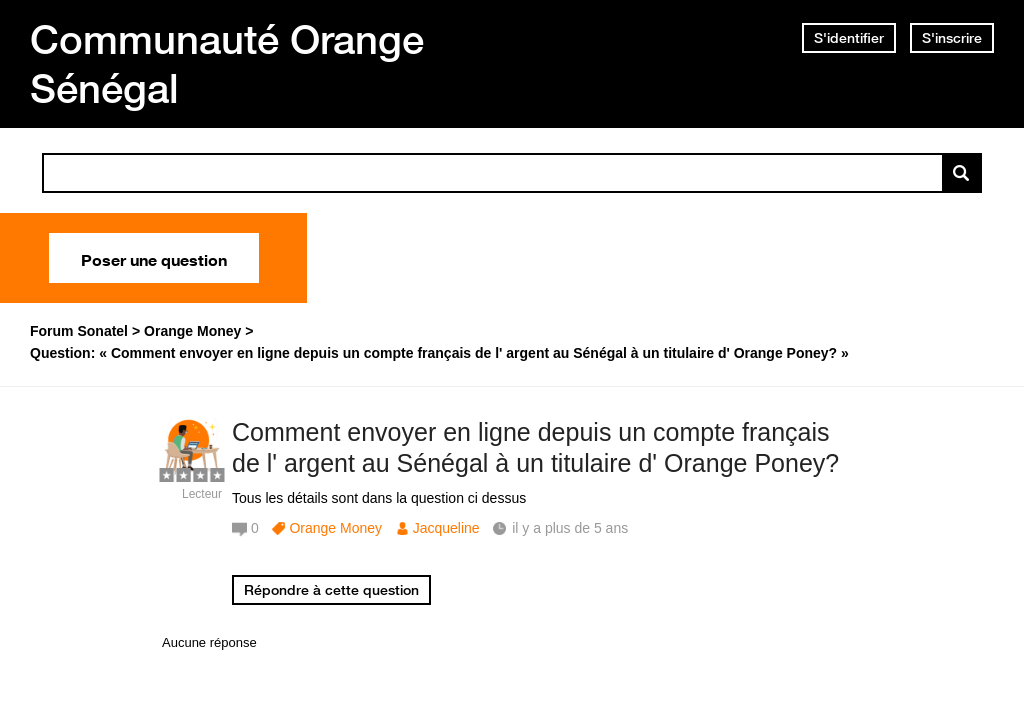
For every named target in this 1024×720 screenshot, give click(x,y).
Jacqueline (446, 528)
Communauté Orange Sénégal (227, 63)
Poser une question (154, 258)
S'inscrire (952, 38)
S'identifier (849, 38)
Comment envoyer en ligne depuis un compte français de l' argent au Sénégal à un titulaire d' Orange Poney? (535, 447)
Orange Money (335, 528)
